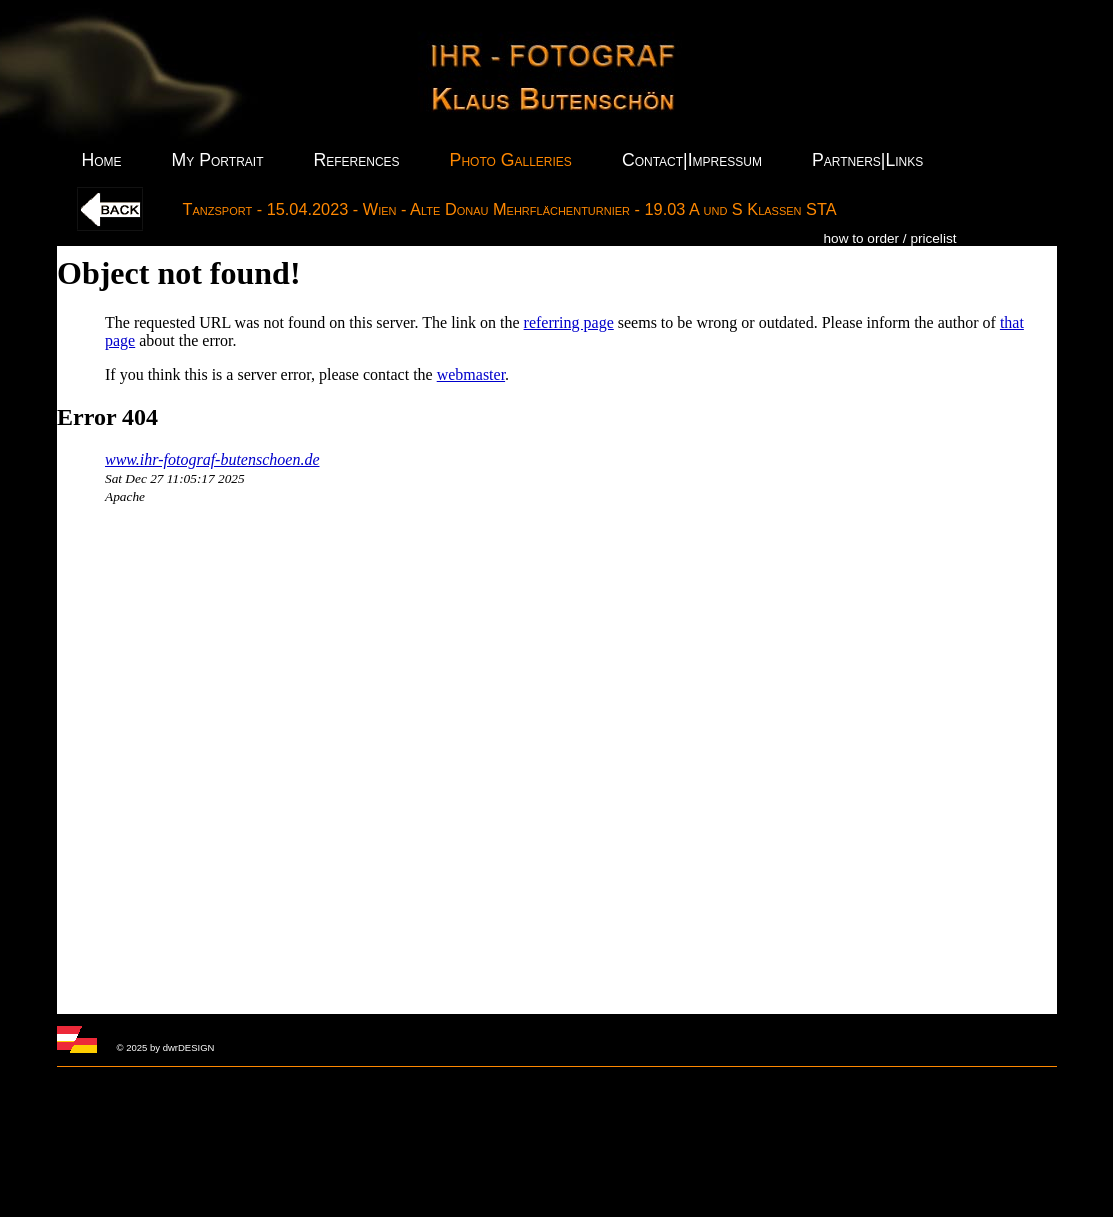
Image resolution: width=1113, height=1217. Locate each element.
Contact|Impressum (692, 160)
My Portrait (218, 160)
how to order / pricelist (890, 238)
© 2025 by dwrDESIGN (166, 1047)
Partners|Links (867, 160)
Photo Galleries (511, 160)
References (356, 160)
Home (102, 160)
